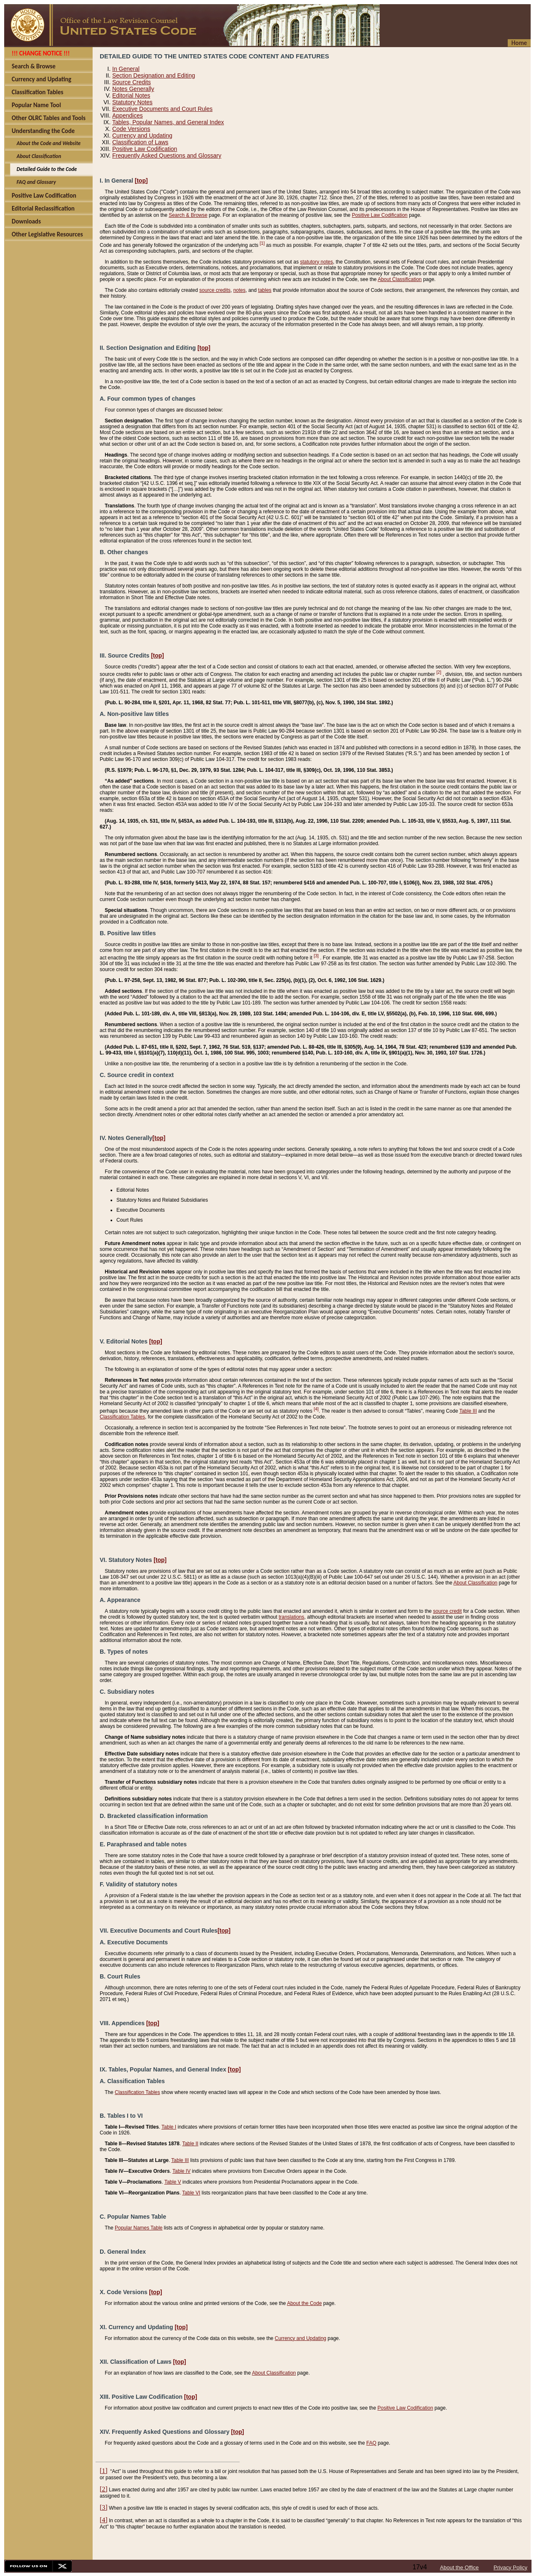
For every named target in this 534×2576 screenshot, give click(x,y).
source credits (215, 290)
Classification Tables (122, 1417)
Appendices (127, 115)
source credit (447, 1611)
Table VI (191, 2193)
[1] (262, 243)
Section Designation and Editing (153, 75)
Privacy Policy (510, 2567)
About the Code (304, 2303)
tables (265, 290)
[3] (316, 955)
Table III (468, 1411)
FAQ (371, 2443)
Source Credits (131, 82)
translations (291, 1617)
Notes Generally (133, 88)
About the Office (459, 2567)
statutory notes (316, 262)
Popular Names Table (139, 2228)
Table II (190, 2144)
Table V (172, 2182)
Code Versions (131, 129)
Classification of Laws (140, 142)
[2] (438, 672)
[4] (316, 1408)
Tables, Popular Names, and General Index (168, 122)
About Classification (399, 279)
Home (519, 43)
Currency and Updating (142, 135)
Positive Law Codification (144, 149)
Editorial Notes (131, 95)
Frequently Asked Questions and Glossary (166, 155)
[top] (141, 180)
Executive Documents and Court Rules (162, 108)
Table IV (181, 2171)
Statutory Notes (132, 102)
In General (125, 68)
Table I (168, 2127)
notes (239, 290)
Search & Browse (188, 215)
